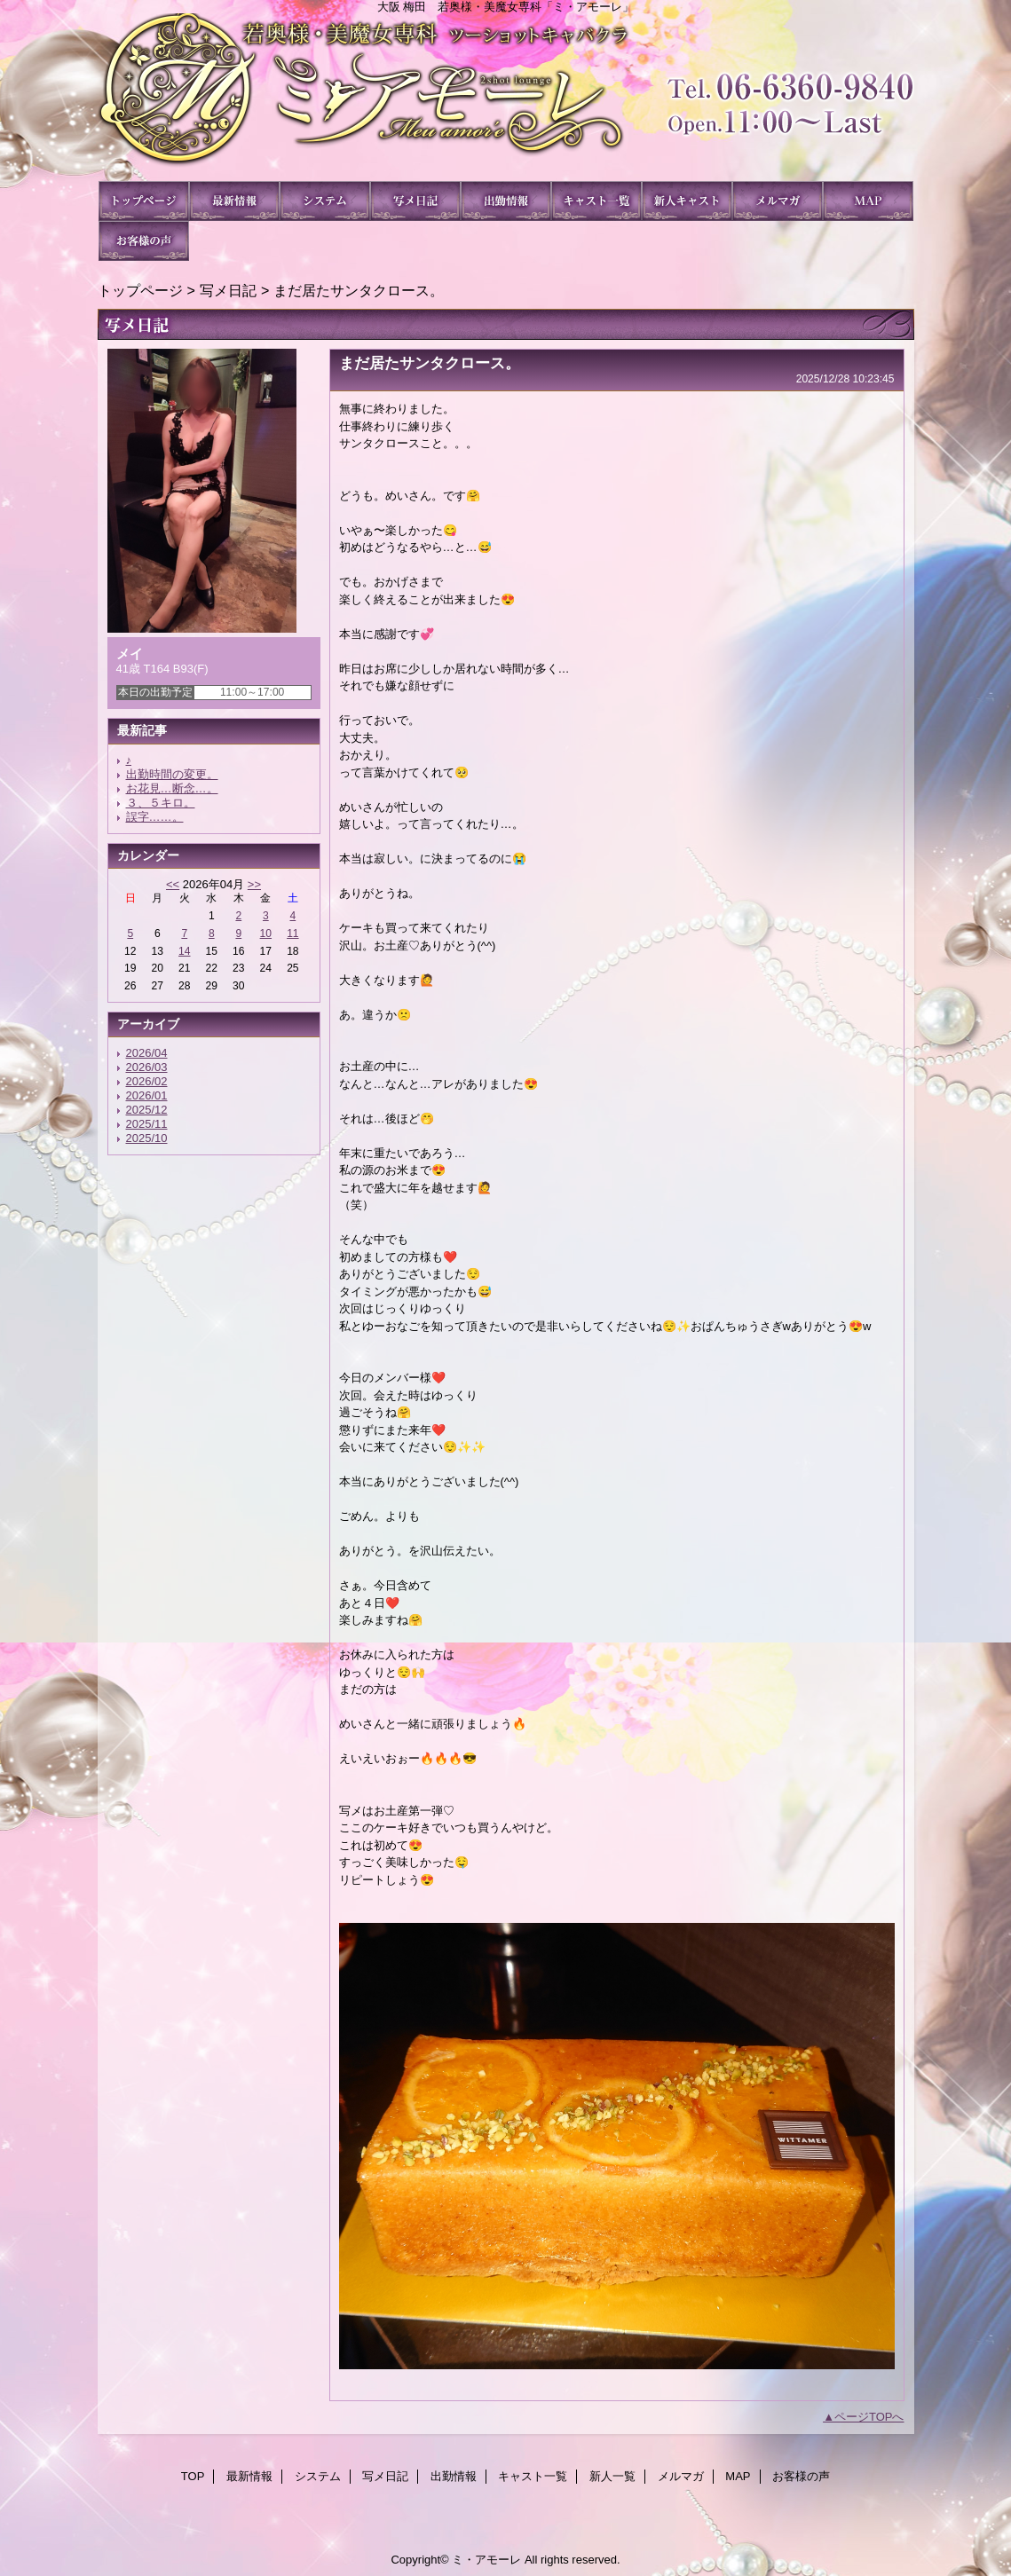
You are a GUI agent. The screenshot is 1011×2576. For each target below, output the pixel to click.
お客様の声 (144, 241)
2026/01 (147, 1095)
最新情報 (234, 201)
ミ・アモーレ (506, 97)
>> (254, 884)
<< (172, 884)
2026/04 (147, 1053)
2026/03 (147, 1067)
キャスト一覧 (596, 201)
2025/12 (147, 1109)
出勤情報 (506, 201)
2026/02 (147, 1081)
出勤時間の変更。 (172, 774)
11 (292, 933)
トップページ (140, 290)
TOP (144, 201)
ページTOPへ (869, 2416)
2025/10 (147, 1138)
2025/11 (147, 1123)
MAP (868, 201)
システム (325, 201)
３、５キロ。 (160, 802)
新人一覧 (687, 201)
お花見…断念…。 (172, 788)
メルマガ (777, 201)
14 (184, 951)
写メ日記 (415, 201)
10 (266, 933)
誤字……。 (155, 816)
